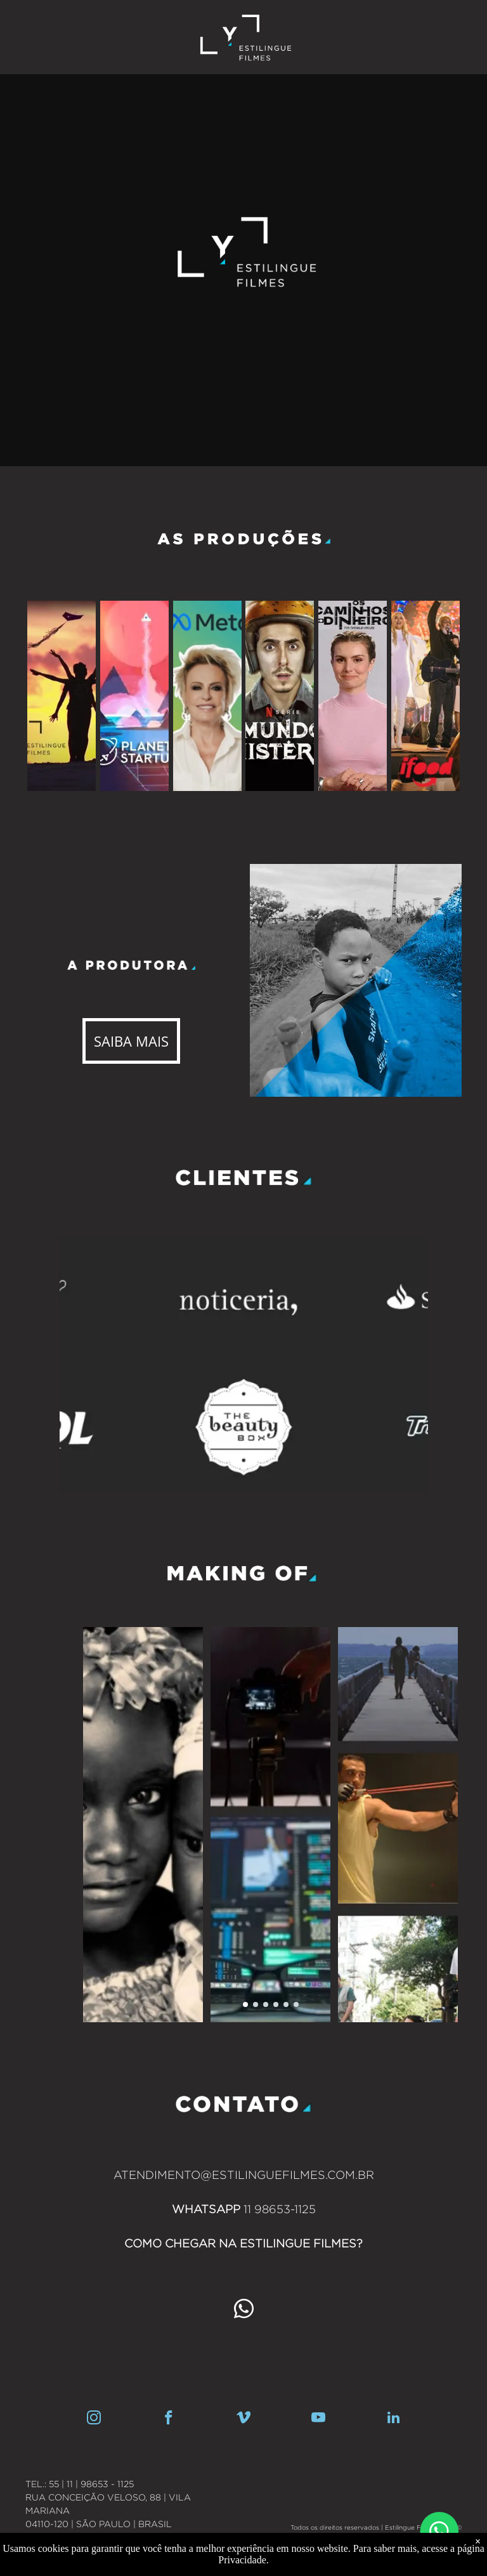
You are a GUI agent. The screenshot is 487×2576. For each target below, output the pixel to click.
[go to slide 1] (245, 2004)
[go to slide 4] (275, 2004)
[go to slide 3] (265, 2004)
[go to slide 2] (255, 2004)
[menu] (459, 18)
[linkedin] (393, 2419)
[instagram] (94, 2419)
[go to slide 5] (286, 2004)
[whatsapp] (243, 2311)
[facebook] (169, 2419)
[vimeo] (243, 2419)
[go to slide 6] (296, 2004)
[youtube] (318, 2419)
